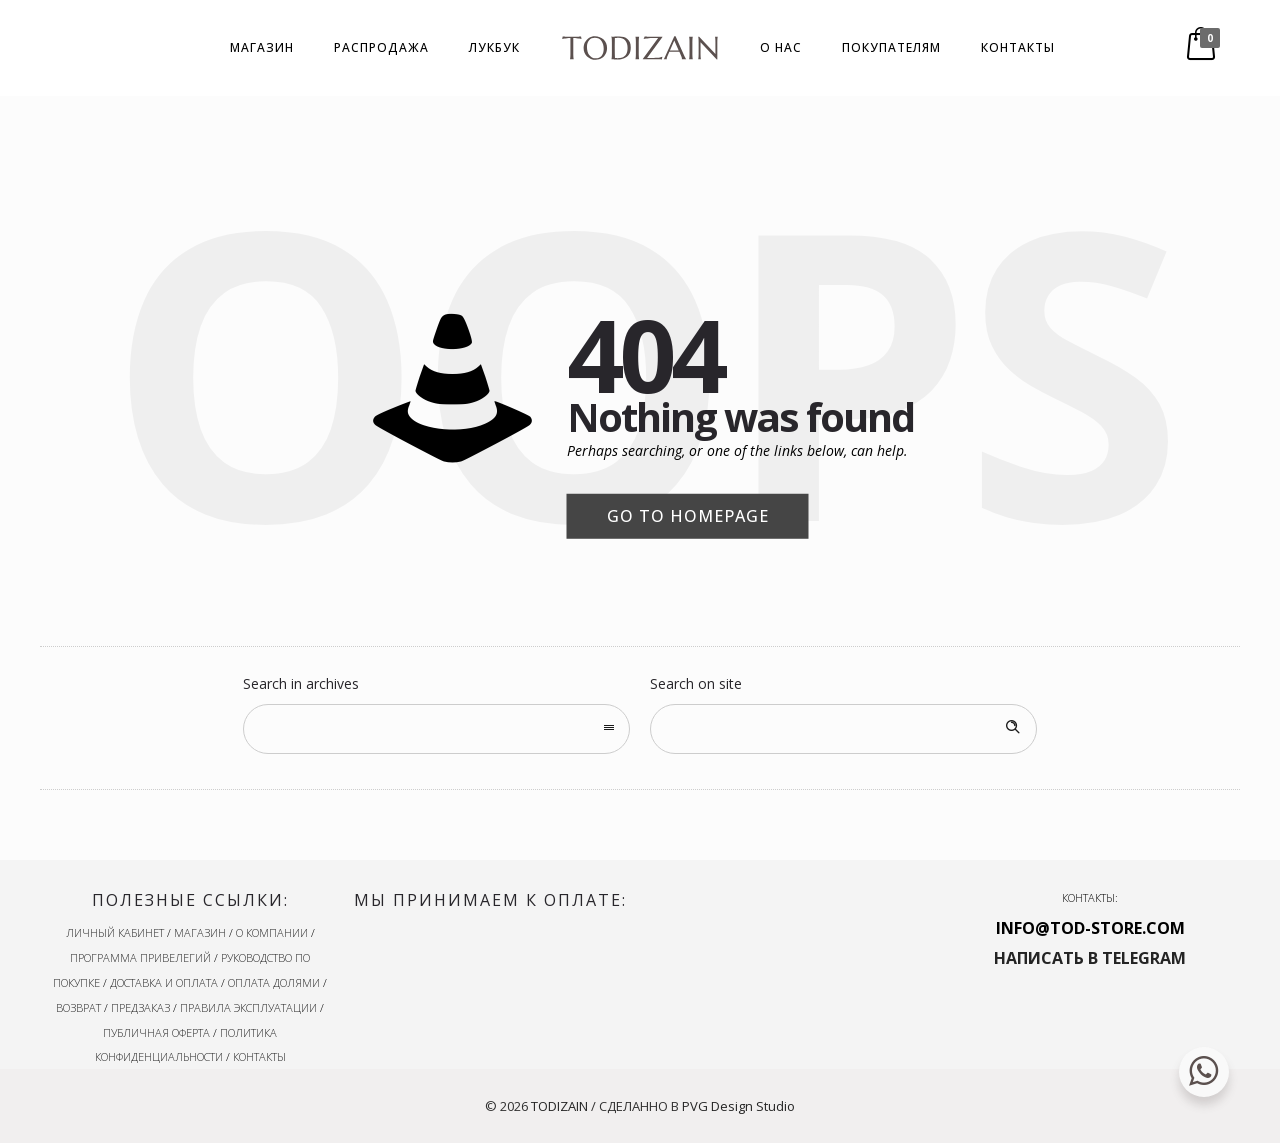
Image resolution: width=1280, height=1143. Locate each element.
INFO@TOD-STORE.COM (1090, 928)
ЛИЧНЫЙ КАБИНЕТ (115, 932)
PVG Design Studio (738, 1106)
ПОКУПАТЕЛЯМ (891, 47)
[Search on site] (843, 729)
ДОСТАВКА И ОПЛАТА (164, 982)
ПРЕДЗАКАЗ (140, 1007)
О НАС (781, 47)
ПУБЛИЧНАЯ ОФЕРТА (156, 1032)
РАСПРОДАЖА (381, 47)
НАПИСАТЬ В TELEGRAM (1090, 958)
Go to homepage (688, 516)
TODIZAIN (559, 1106)
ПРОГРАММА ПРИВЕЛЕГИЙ (140, 957)
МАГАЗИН (262, 47)
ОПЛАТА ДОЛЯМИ (274, 982)
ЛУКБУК (494, 47)
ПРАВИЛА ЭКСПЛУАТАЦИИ (248, 1007)
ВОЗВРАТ (78, 1007)
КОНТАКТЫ (1018, 47)
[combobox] (436, 729)
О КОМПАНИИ (272, 932)
